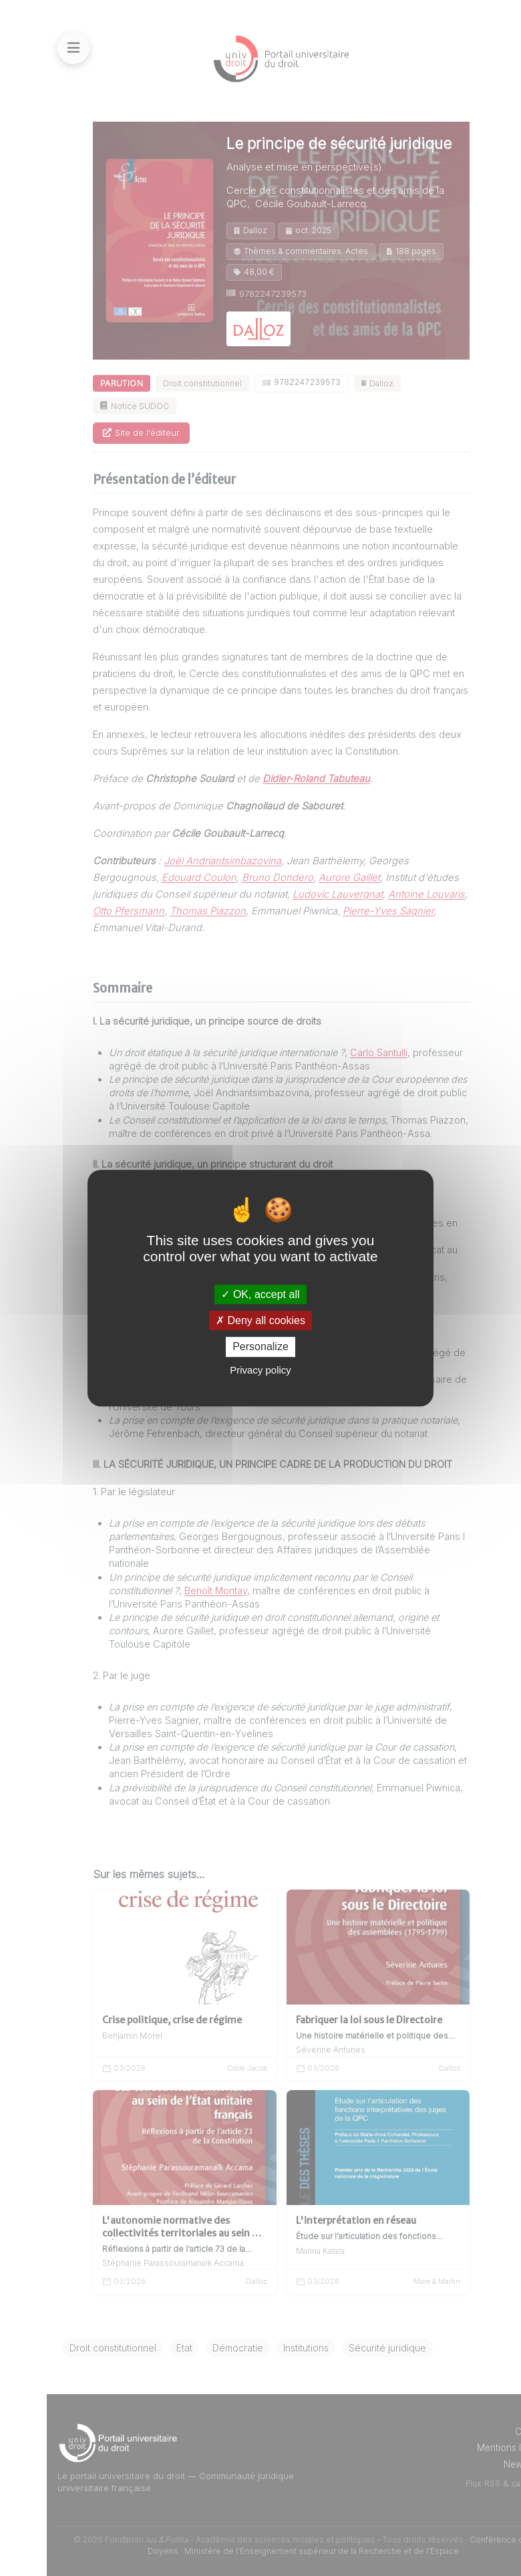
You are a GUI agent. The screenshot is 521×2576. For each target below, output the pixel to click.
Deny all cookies (260, 1320)
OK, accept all (260, 1294)
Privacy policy (260, 1370)
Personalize (260, 1347)
